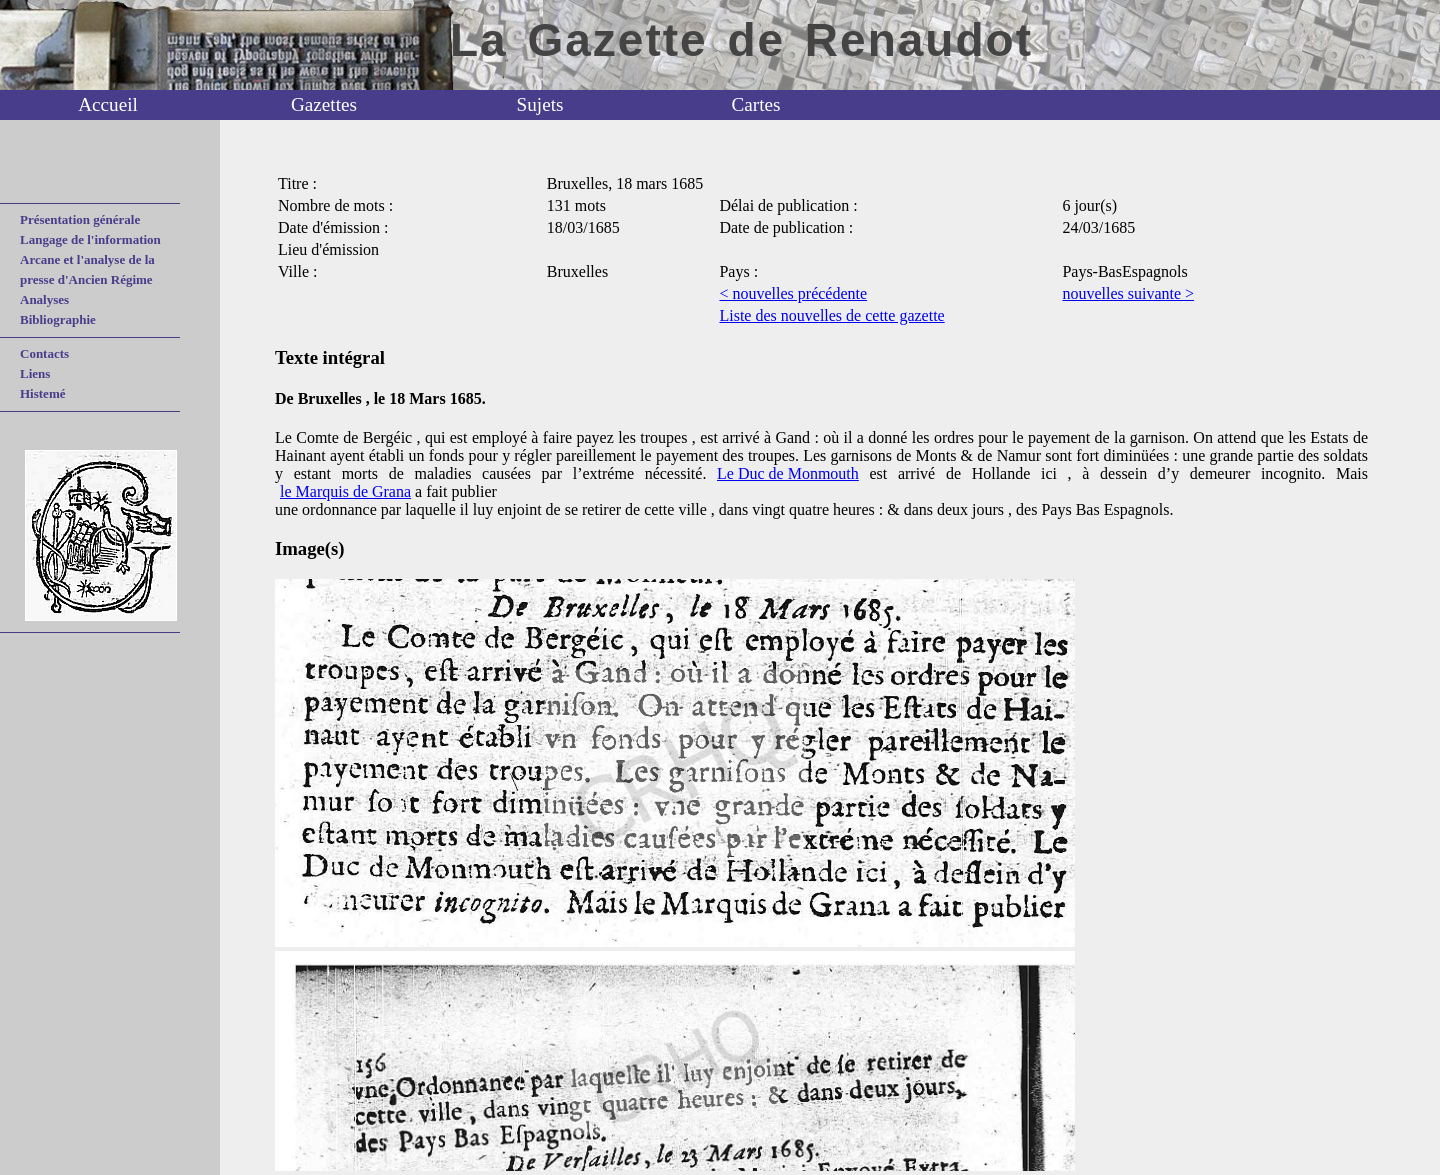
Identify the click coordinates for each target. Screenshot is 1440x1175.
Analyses (44, 299)
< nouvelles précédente (793, 293)
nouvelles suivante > (1128, 293)
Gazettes (324, 104)
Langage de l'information (90, 239)
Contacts (44, 353)
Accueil (108, 104)
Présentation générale (80, 219)
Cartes (755, 104)
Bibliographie (58, 319)
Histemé (42, 393)
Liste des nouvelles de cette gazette (831, 315)
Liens (35, 373)
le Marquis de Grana (345, 491)
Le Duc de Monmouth (788, 473)
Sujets (540, 104)
